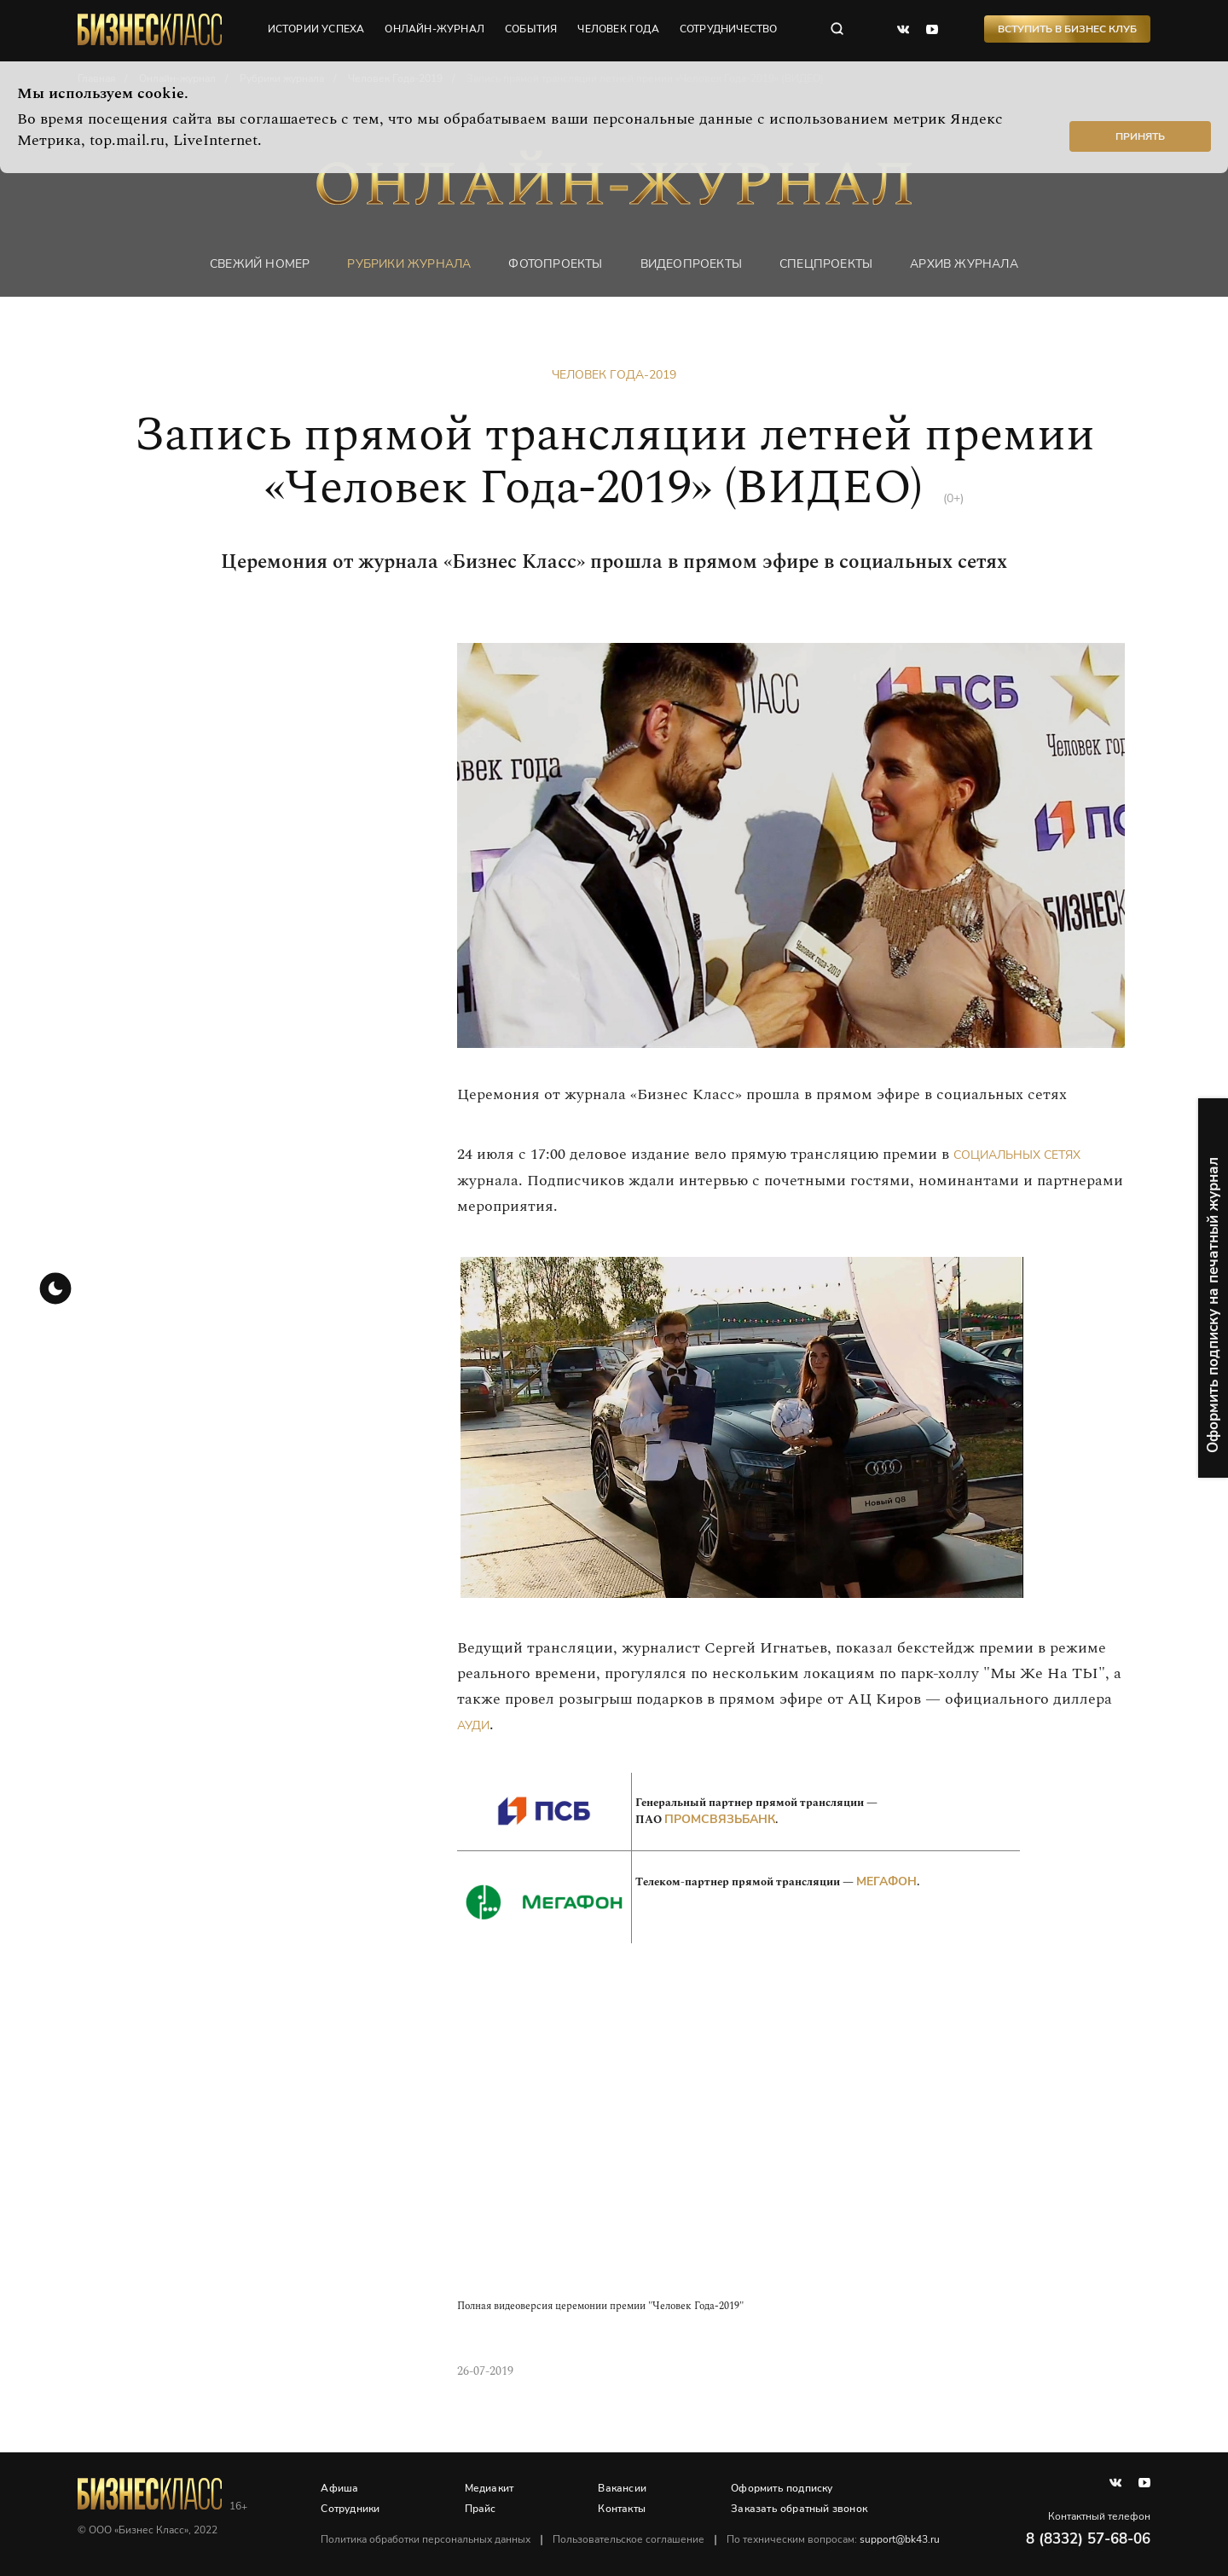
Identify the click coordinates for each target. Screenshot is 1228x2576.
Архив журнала (964, 264)
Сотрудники (350, 2508)
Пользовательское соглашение (629, 2539)
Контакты (622, 2508)
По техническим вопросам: (834, 2539)
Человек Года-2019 (614, 375)
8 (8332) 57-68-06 (1088, 2539)
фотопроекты (555, 264)
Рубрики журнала (409, 264)
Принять (1140, 136)
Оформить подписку (782, 2488)
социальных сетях (1016, 1155)
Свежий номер (260, 264)
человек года (618, 30)
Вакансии (623, 2488)
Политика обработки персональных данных (426, 2539)
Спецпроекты (825, 264)
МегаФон (886, 1881)
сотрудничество (730, 30)
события (532, 30)
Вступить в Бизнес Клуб (1067, 30)
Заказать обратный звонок (800, 2508)
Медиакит (489, 2488)
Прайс (480, 2508)
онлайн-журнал (435, 30)
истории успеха (316, 30)
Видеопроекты (691, 264)
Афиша (340, 2488)
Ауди (473, 1725)
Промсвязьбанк (719, 1819)
